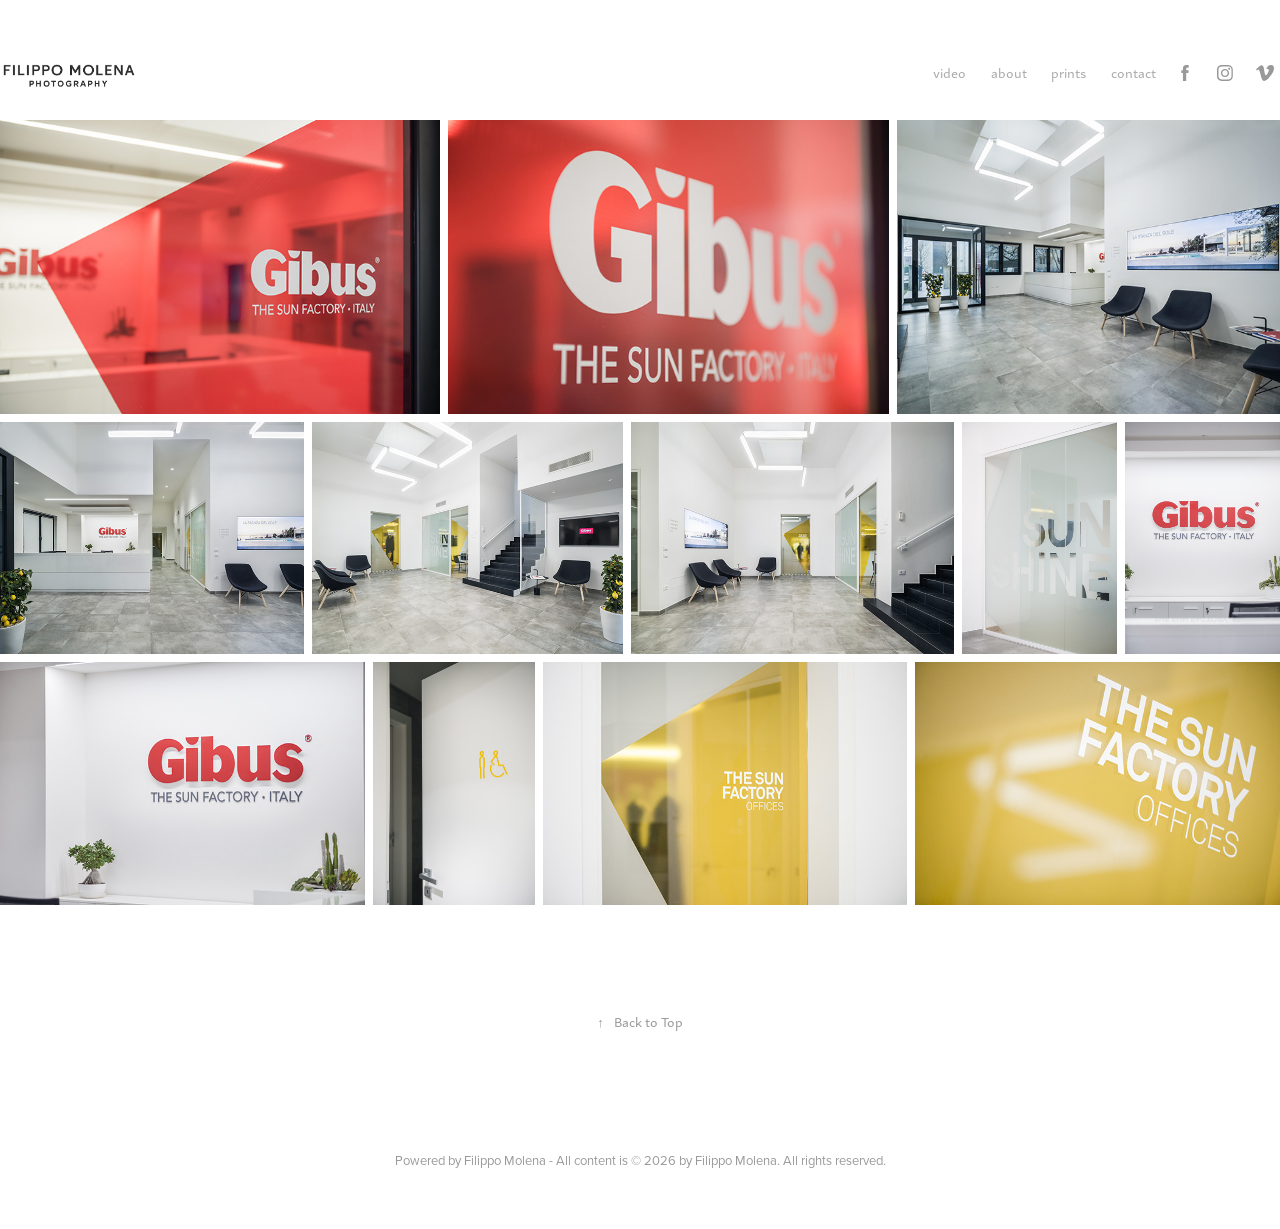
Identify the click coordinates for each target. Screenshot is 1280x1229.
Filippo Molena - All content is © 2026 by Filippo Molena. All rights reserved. (675, 1160)
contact (1133, 72)
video (949, 72)
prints (1068, 72)
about (1009, 72)
